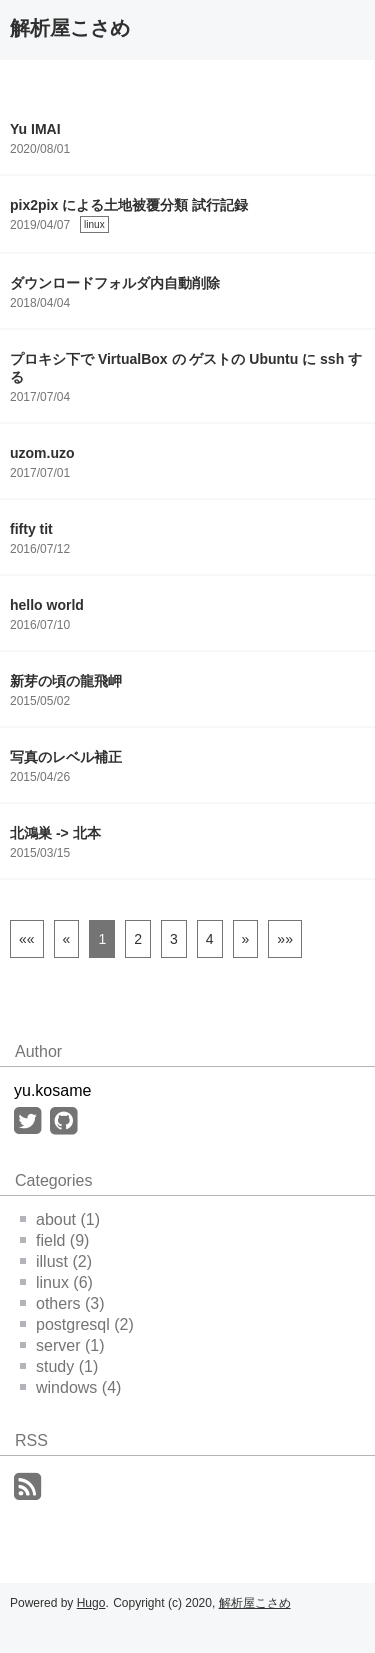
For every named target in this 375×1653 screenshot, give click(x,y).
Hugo (91, 1603)
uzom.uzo (42, 453)
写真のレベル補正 (66, 757)
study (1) (59, 1366)
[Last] (285, 939)
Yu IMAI (35, 129)
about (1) (60, 1219)
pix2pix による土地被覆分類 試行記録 (129, 205)
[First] (27, 939)
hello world (47, 605)
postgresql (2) (77, 1324)
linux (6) (56, 1282)
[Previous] (67, 939)
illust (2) (56, 1261)
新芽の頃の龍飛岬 (66, 681)
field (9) (54, 1240)
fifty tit (31, 529)
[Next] (246, 939)
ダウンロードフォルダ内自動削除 (115, 283)
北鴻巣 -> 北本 (55, 833)
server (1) (62, 1345)
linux (94, 224)
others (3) (62, 1303)
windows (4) (70, 1387)
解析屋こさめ (70, 28)
